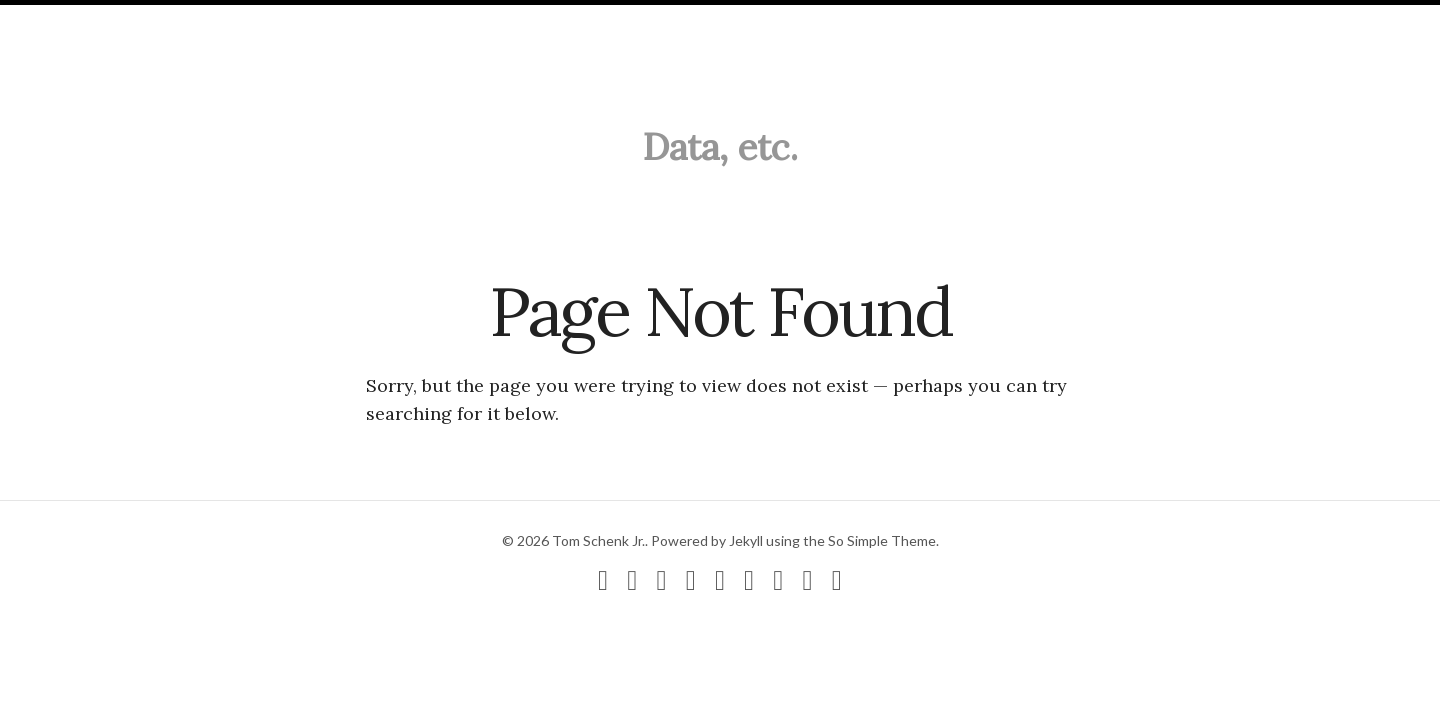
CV (328, 22)
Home (52, 22)
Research (191, 22)
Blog (114, 22)
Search (477, 22)
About (273, 22)
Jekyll (746, 540)
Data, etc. (720, 147)
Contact (393, 22)
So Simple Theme (882, 540)
